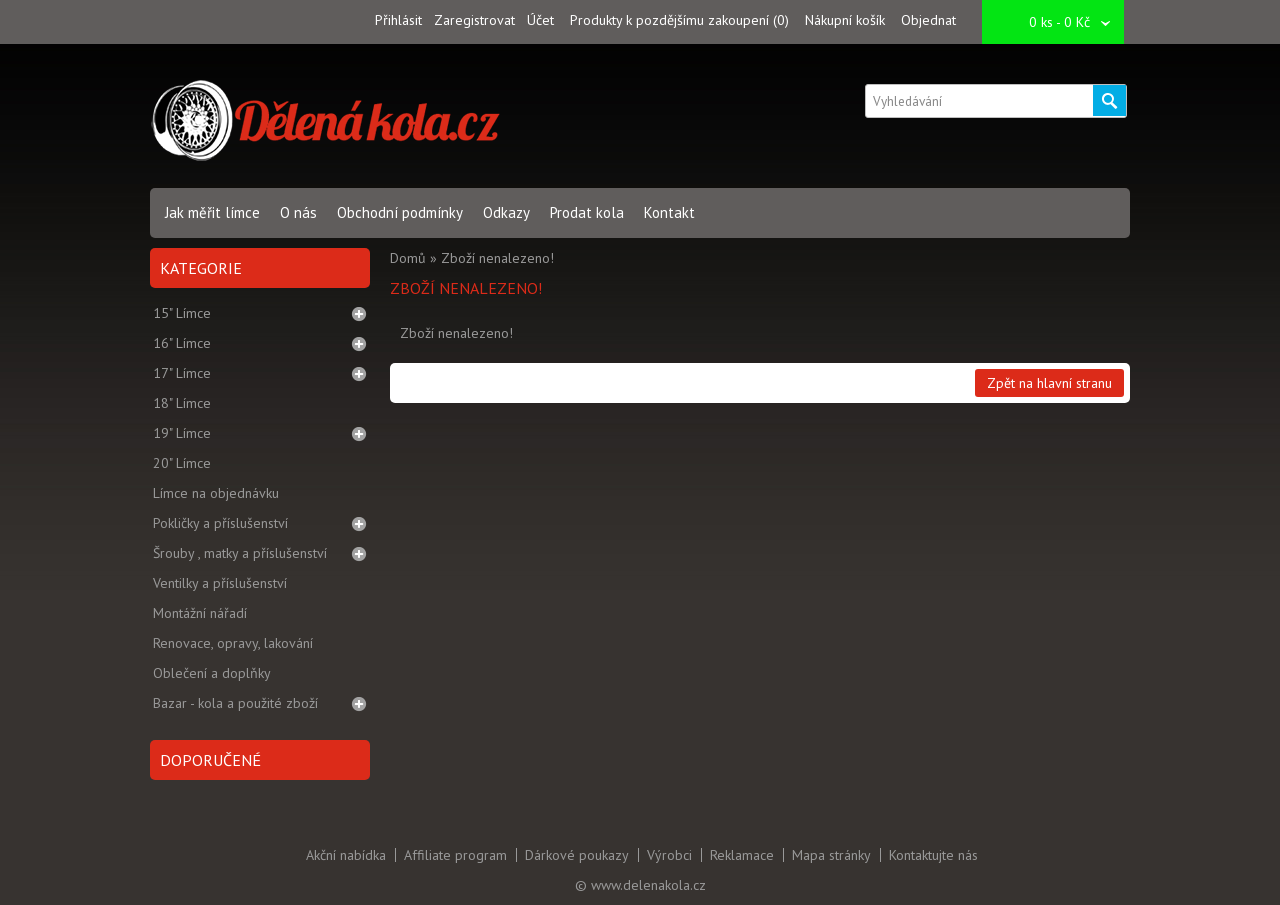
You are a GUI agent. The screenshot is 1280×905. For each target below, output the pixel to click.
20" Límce (182, 463)
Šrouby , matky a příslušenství (240, 553)
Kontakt (669, 212)
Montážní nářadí (200, 613)
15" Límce (182, 313)
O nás (298, 212)
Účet (540, 20)
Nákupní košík (845, 20)
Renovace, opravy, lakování (233, 643)
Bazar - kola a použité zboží (235, 703)
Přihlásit (398, 20)
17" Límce (182, 373)
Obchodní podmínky (400, 212)
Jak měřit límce (212, 212)
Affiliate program (455, 855)
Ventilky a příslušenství (220, 583)
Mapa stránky (831, 855)
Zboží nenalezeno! (497, 258)
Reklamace (742, 855)
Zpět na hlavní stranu (1049, 383)
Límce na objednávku (216, 493)
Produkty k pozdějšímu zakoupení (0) (679, 20)
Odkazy (506, 212)
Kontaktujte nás (933, 855)
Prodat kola (587, 212)
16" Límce (182, 343)
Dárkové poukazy (577, 855)
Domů (408, 258)
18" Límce (182, 403)
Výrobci (669, 855)
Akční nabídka (346, 855)
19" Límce (182, 433)
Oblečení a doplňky (212, 673)
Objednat (928, 20)
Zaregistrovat (474, 20)
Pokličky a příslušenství (220, 523)
